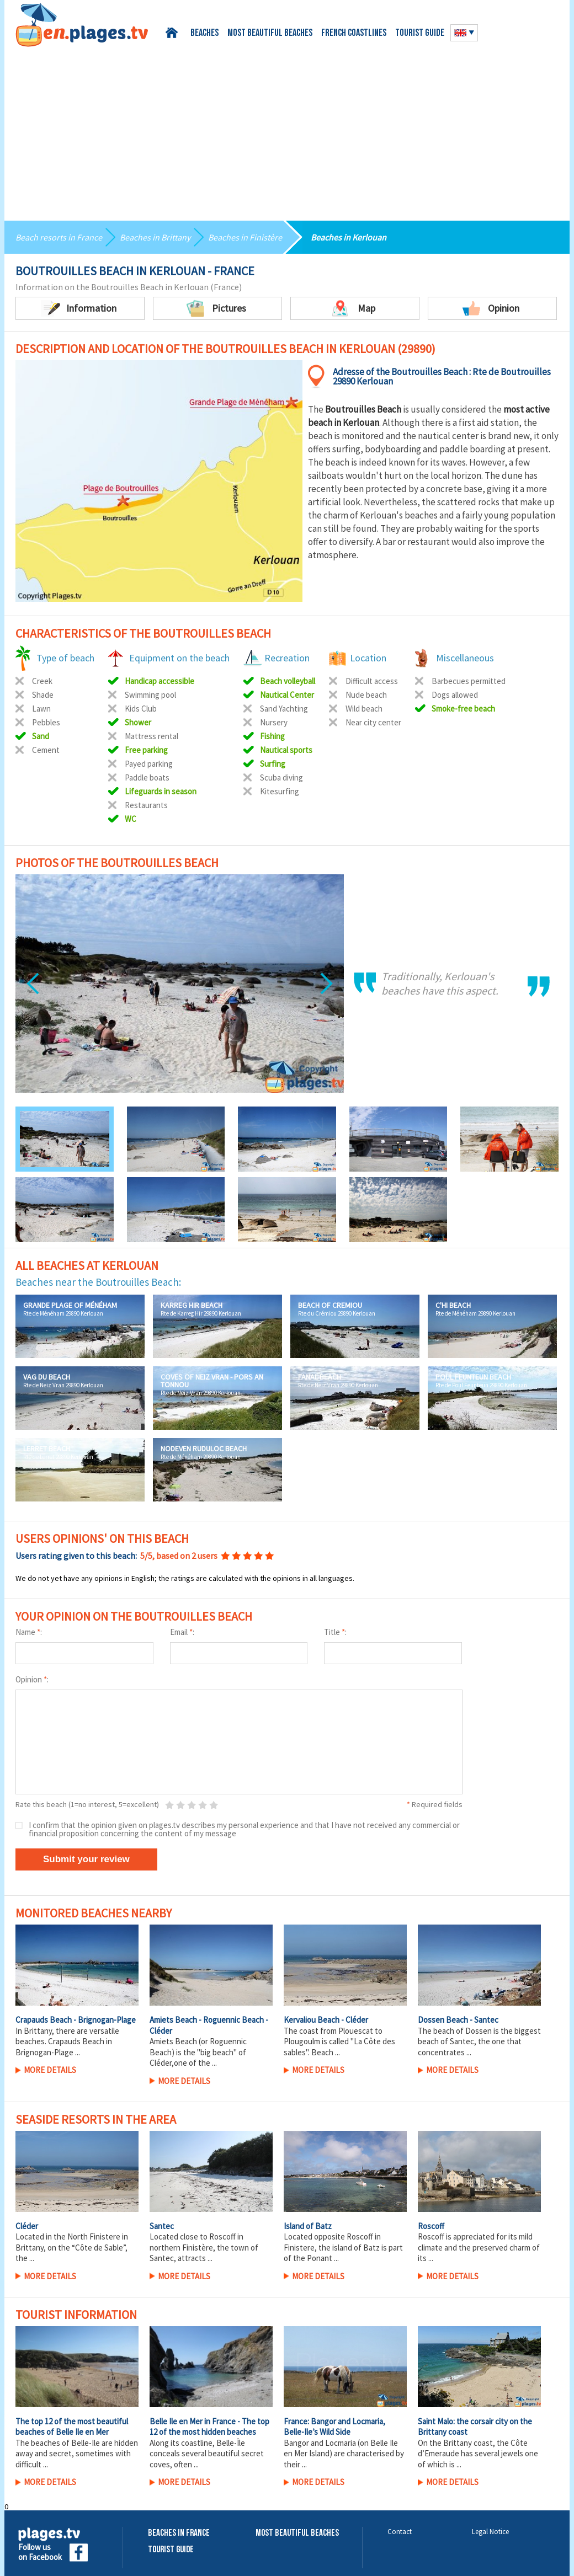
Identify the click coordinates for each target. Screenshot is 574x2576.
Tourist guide (419, 33)
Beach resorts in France (58, 237)
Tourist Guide (171, 2549)
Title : (335, 1632)
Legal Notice (490, 2531)
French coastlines (353, 33)
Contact (399, 2531)
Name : (28, 1632)
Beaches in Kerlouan (348, 237)
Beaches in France (179, 2533)
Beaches (204, 33)
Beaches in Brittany (155, 237)
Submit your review (86, 1859)
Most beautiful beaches (269, 33)
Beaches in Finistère (245, 237)
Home (173, 33)
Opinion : (32, 1679)
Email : (182, 1632)
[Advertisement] (287, 129)
